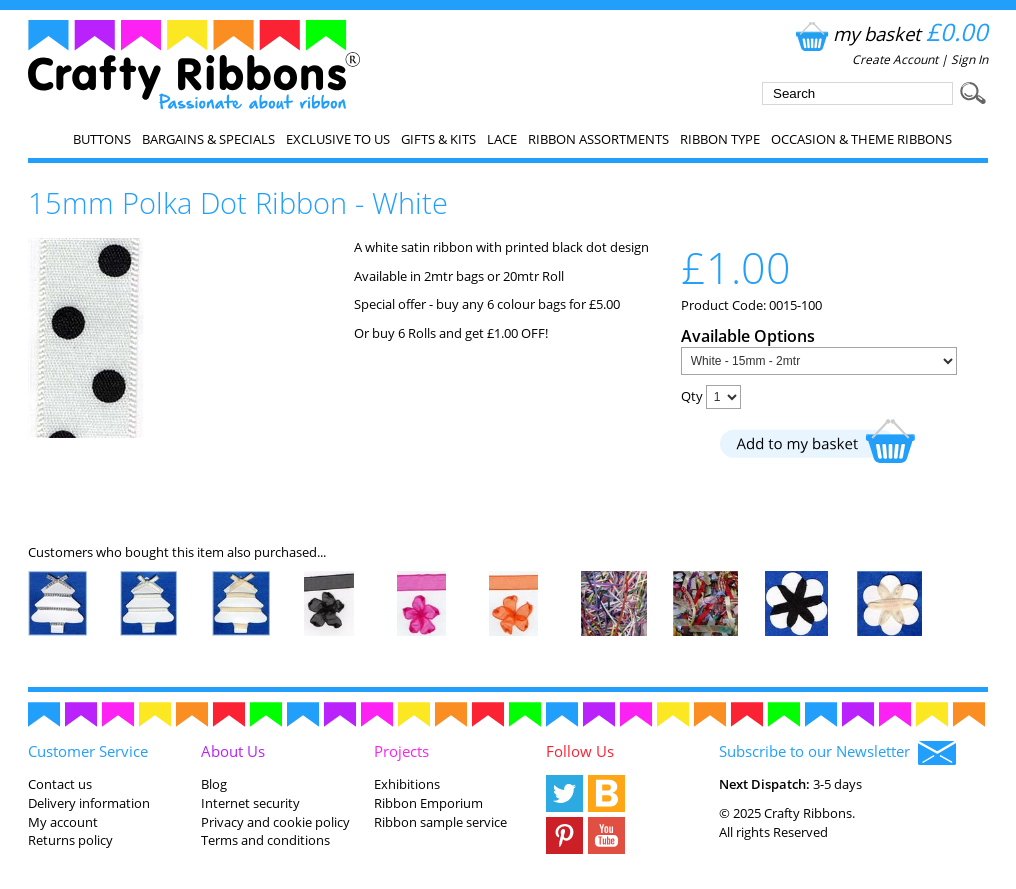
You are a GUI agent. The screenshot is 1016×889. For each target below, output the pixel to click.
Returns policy (70, 840)
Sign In (969, 59)
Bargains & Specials (208, 139)
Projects (401, 751)
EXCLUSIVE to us (338, 139)
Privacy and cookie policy (275, 822)
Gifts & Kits (438, 139)
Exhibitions (407, 784)
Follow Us (580, 751)
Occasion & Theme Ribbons (861, 139)
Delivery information (89, 803)
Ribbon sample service (440, 822)
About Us (233, 751)
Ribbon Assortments (598, 139)
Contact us (60, 784)
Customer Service (88, 751)
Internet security (250, 803)
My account (63, 822)
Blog (214, 784)
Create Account (895, 59)
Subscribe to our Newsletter (837, 753)
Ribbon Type (720, 139)
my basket (889, 33)
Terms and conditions (265, 840)
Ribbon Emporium (428, 803)
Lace (502, 139)
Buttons (102, 139)
